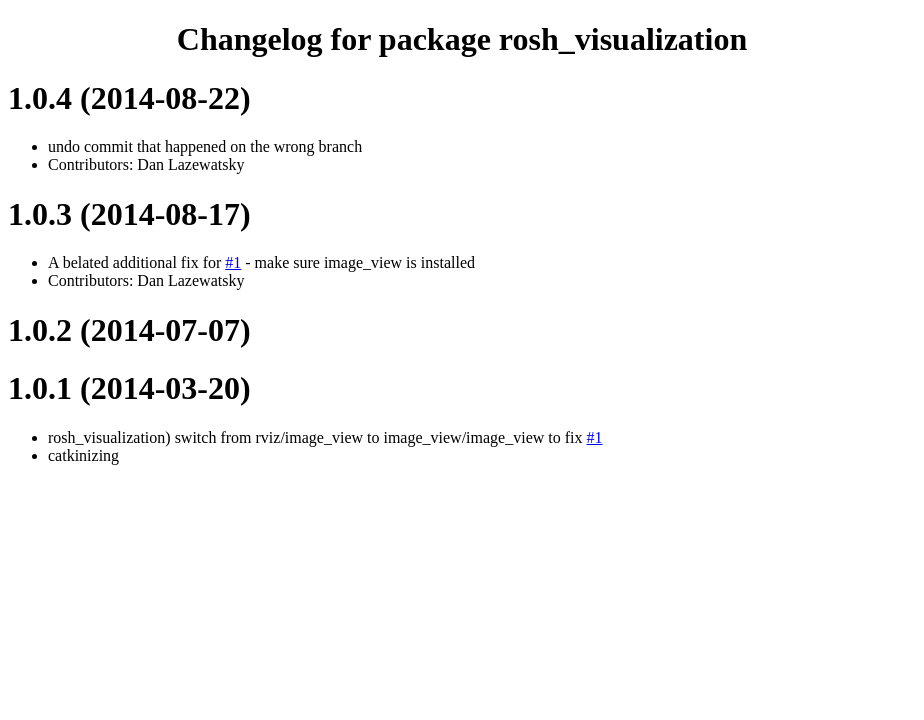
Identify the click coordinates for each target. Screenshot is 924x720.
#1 (233, 262)
